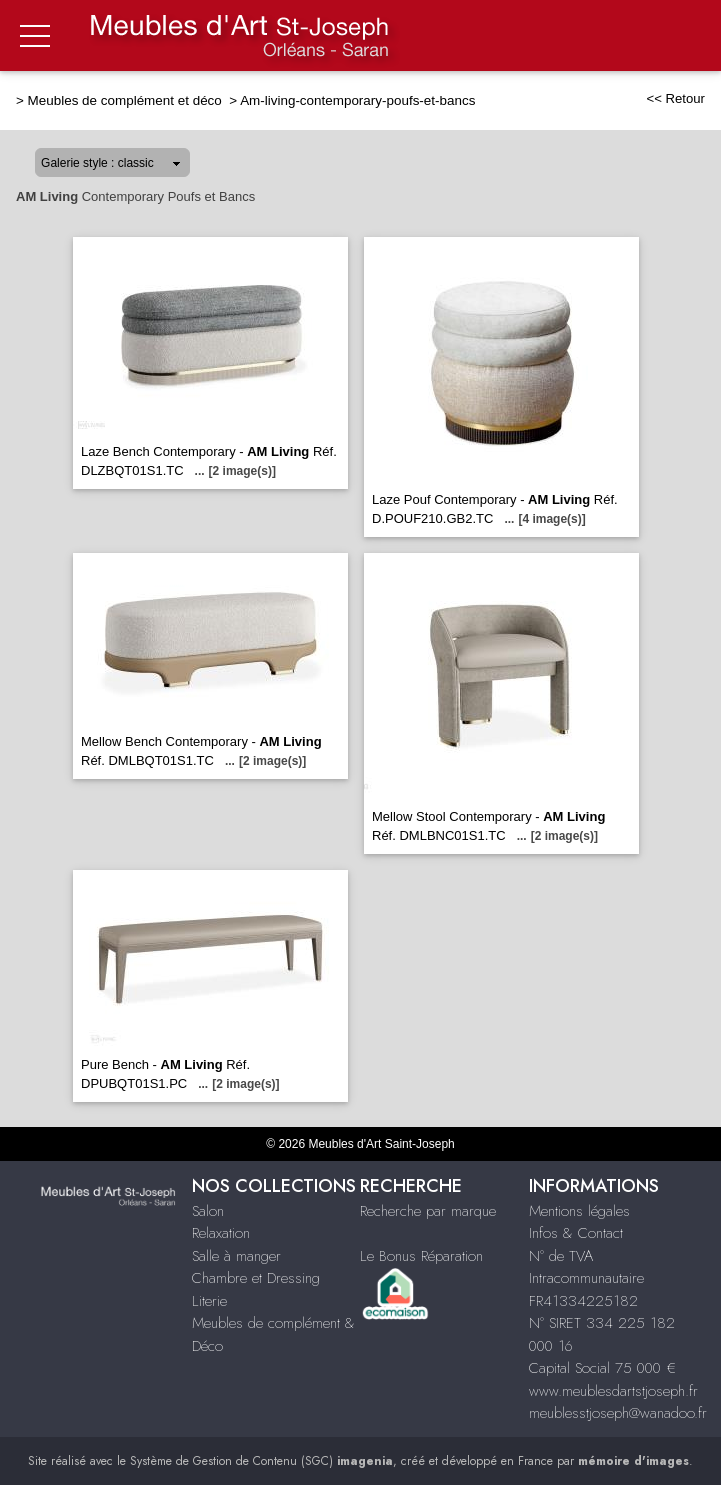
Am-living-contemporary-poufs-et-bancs (357, 100)
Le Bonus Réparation (421, 1256)
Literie (209, 1301)
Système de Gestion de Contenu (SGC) (261, 1461)
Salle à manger (236, 1256)
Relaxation (221, 1233)
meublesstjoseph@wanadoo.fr (618, 1413)
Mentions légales (579, 1211)
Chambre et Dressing (256, 1278)
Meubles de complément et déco (127, 100)
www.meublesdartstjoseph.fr (613, 1391)
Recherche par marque (428, 1211)
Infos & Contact (576, 1233)
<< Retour (675, 98)
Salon (208, 1211)
